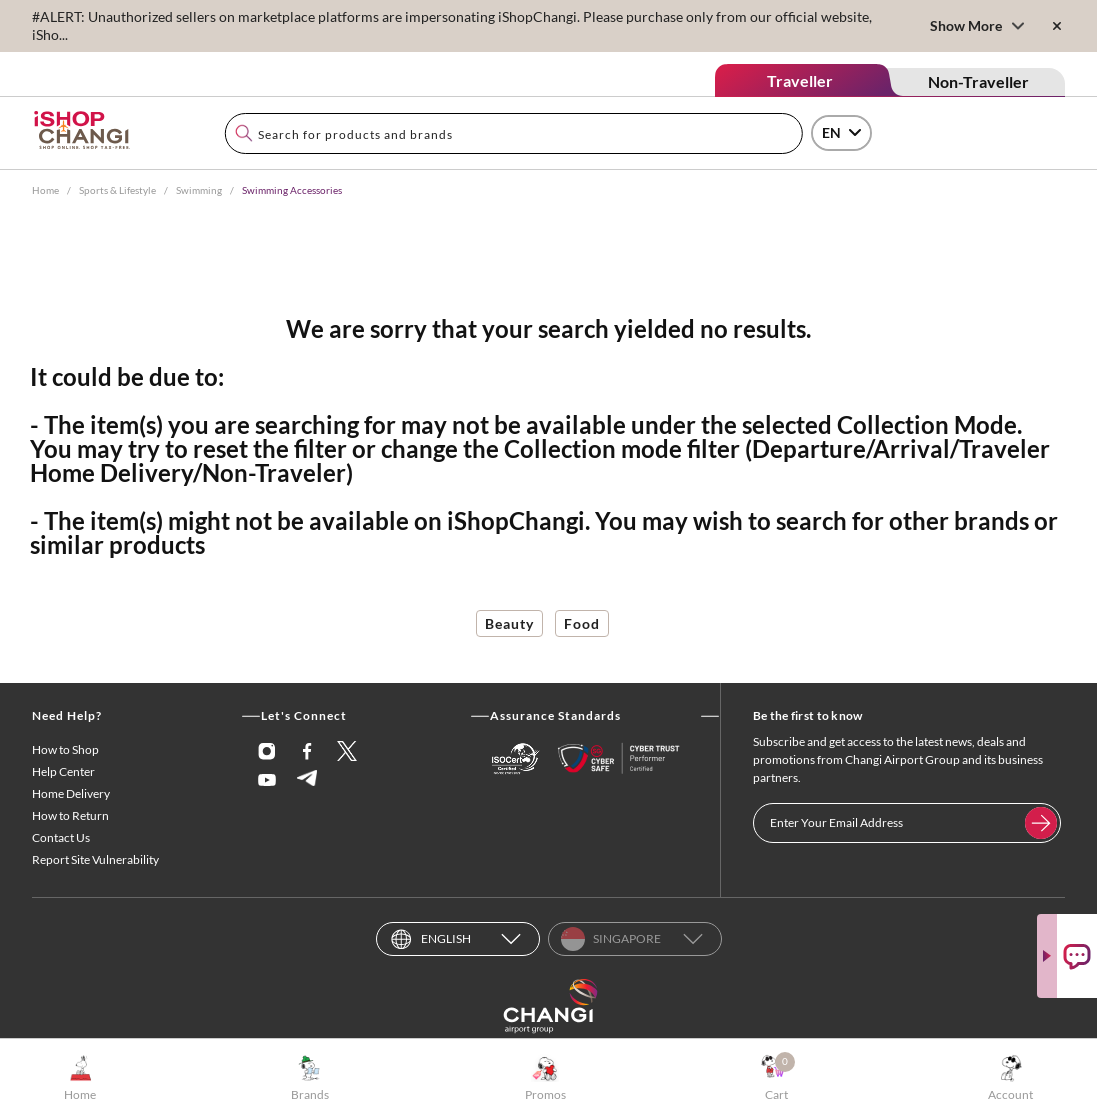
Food (582, 623)
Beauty (509, 623)
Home (45, 190)
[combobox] (514, 133)
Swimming (199, 190)
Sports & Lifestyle (117, 190)
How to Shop (65, 749)
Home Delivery (71, 793)
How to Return (70, 815)
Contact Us (61, 837)
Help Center (63, 771)
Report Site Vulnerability (95, 859)
